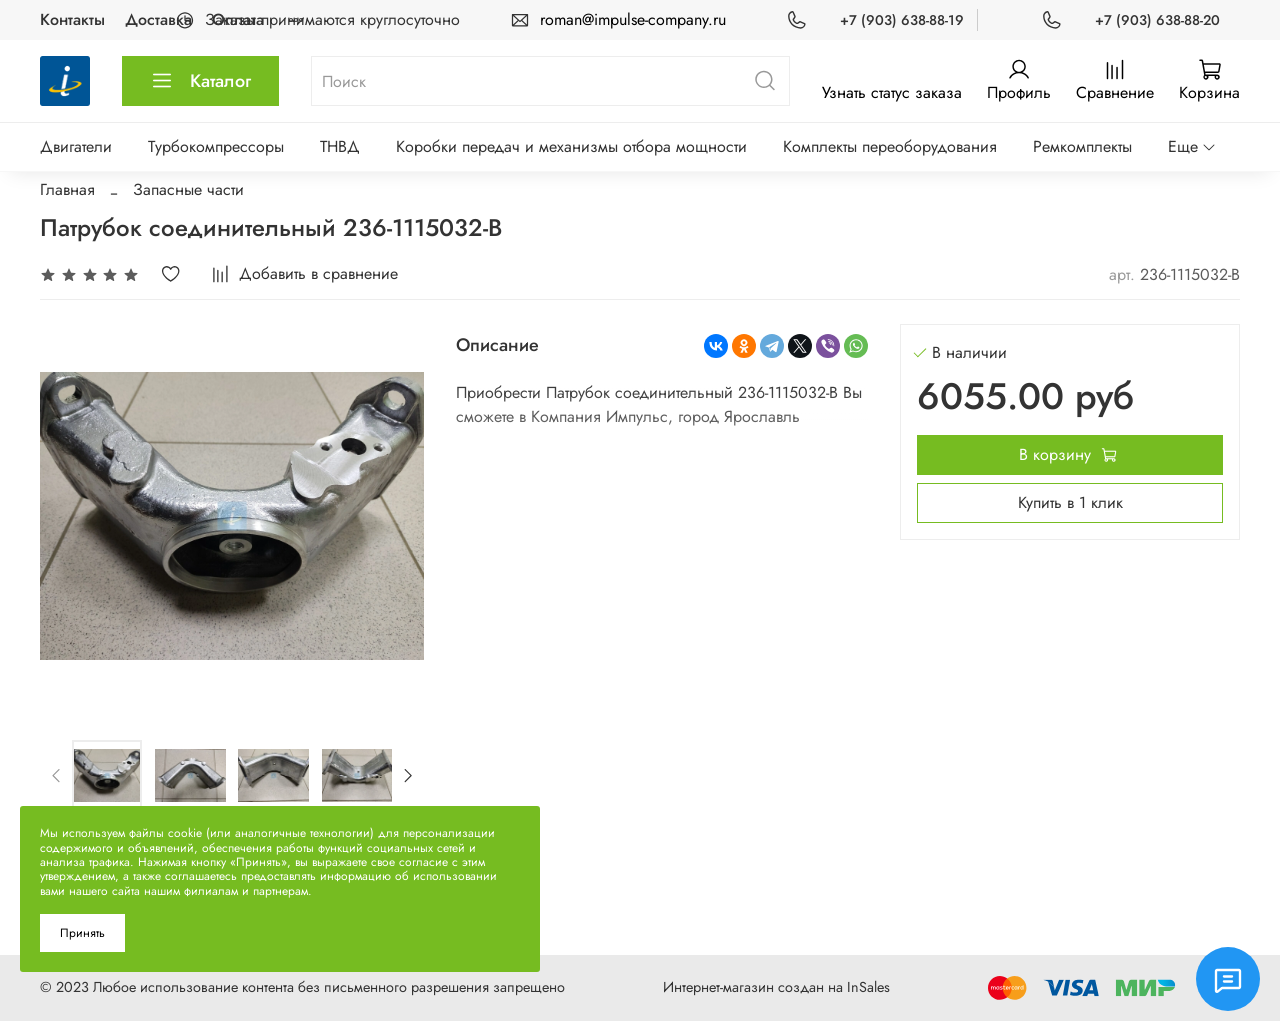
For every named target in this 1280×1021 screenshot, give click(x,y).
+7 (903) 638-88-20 (1157, 20)
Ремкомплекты (1082, 146)
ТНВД (340, 146)
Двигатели (76, 146)
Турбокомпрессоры (216, 146)
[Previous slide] (57, 775)
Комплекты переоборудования (890, 146)
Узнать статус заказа (892, 92)
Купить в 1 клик (1070, 502)
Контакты (72, 19)
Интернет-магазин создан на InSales (776, 987)
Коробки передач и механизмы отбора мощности (571, 146)
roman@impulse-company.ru (633, 19)
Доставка (158, 19)
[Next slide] (407, 775)
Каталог (200, 81)
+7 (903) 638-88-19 (902, 20)
